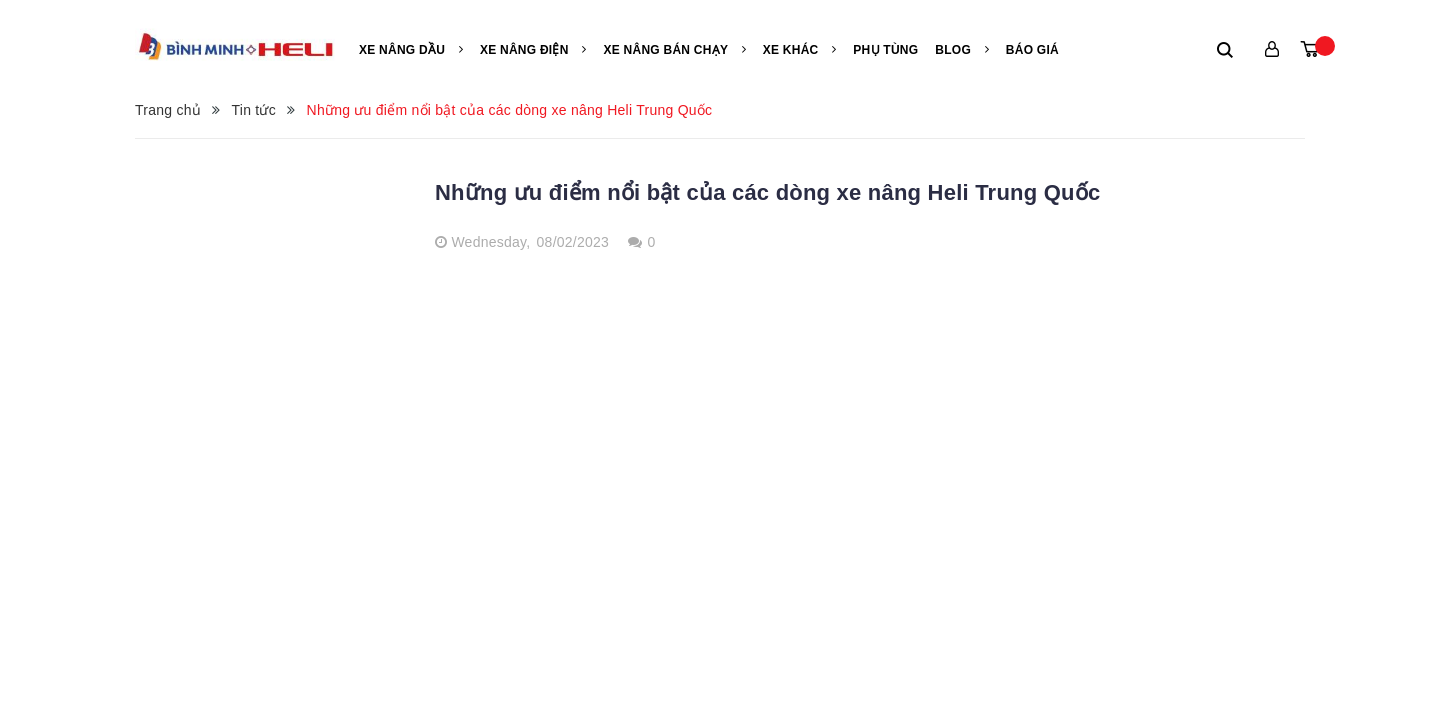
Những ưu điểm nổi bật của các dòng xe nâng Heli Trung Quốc (767, 192)
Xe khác (800, 50)
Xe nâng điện (533, 50)
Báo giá (1032, 50)
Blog (962, 50)
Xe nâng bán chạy (674, 50)
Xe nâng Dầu (411, 50)
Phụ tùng (885, 50)
